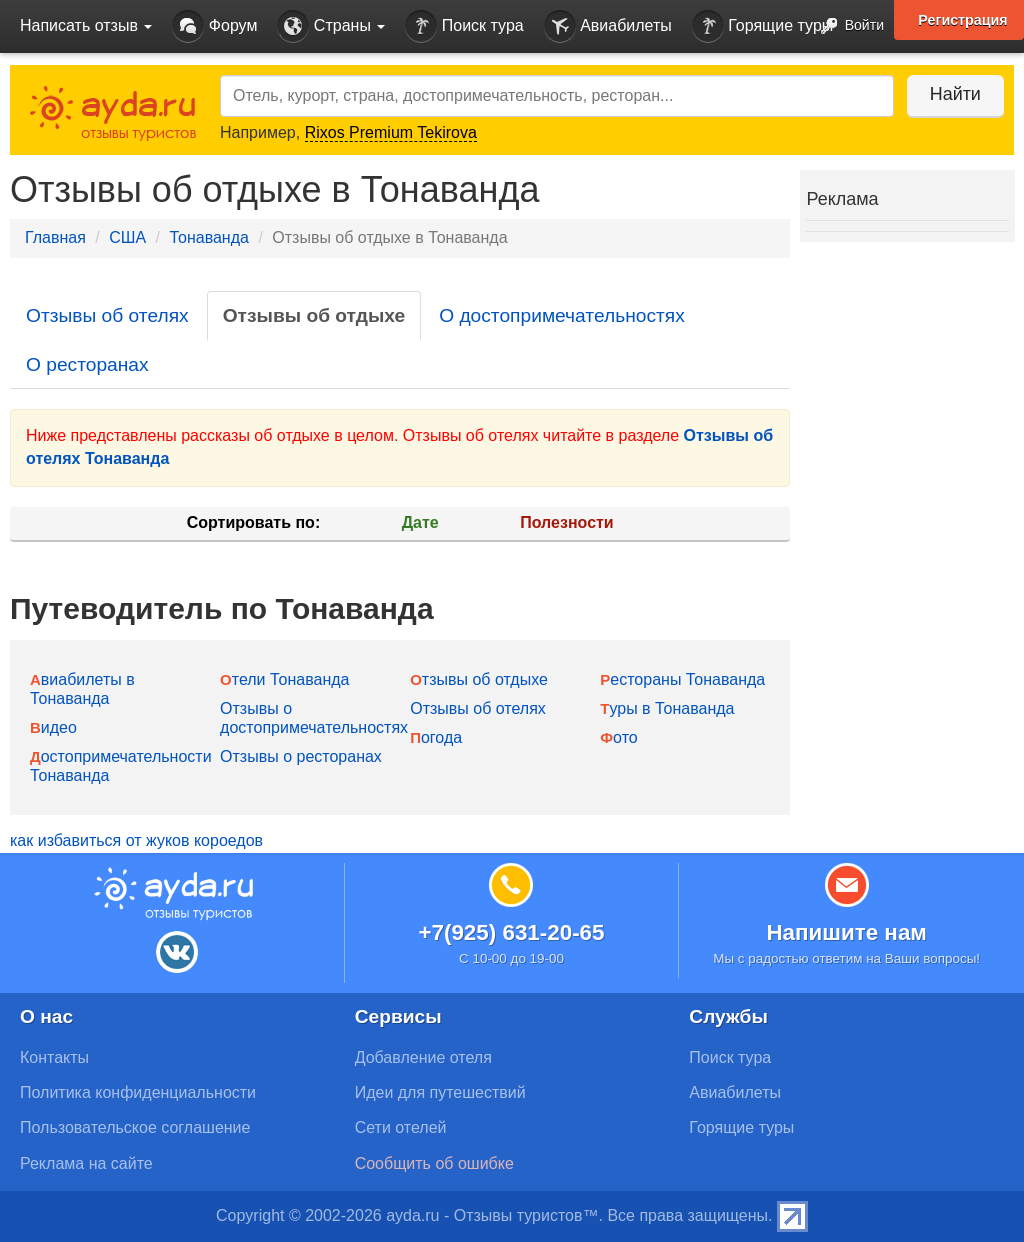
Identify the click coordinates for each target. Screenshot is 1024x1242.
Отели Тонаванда (284, 679)
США (127, 237)
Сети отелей (401, 1127)
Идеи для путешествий (440, 1092)
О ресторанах (87, 364)
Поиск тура (464, 26)
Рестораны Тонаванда (682, 679)
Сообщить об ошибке (434, 1163)
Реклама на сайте (86, 1163)
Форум (214, 26)
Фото (618, 737)
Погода (436, 737)
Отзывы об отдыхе (314, 315)
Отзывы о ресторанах (301, 756)
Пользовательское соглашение (135, 1127)
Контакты (54, 1057)
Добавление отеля (423, 1057)
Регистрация (963, 20)
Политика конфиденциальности (138, 1092)
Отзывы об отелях (107, 315)
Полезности (566, 522)
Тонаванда (208, 237)
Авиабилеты (608, 26)
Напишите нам (846, 932)
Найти (953, 94)
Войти (846, 26)
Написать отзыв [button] (86, 25)
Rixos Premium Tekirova (391, 132)
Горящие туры (763, 26)
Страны (331, 26)
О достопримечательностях (562, 315)
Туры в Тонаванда (667, 708)
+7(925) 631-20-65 (511, 932)
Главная (55, 237)
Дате (420, 522)
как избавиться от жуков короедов (136, 840)
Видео (53, 727)
